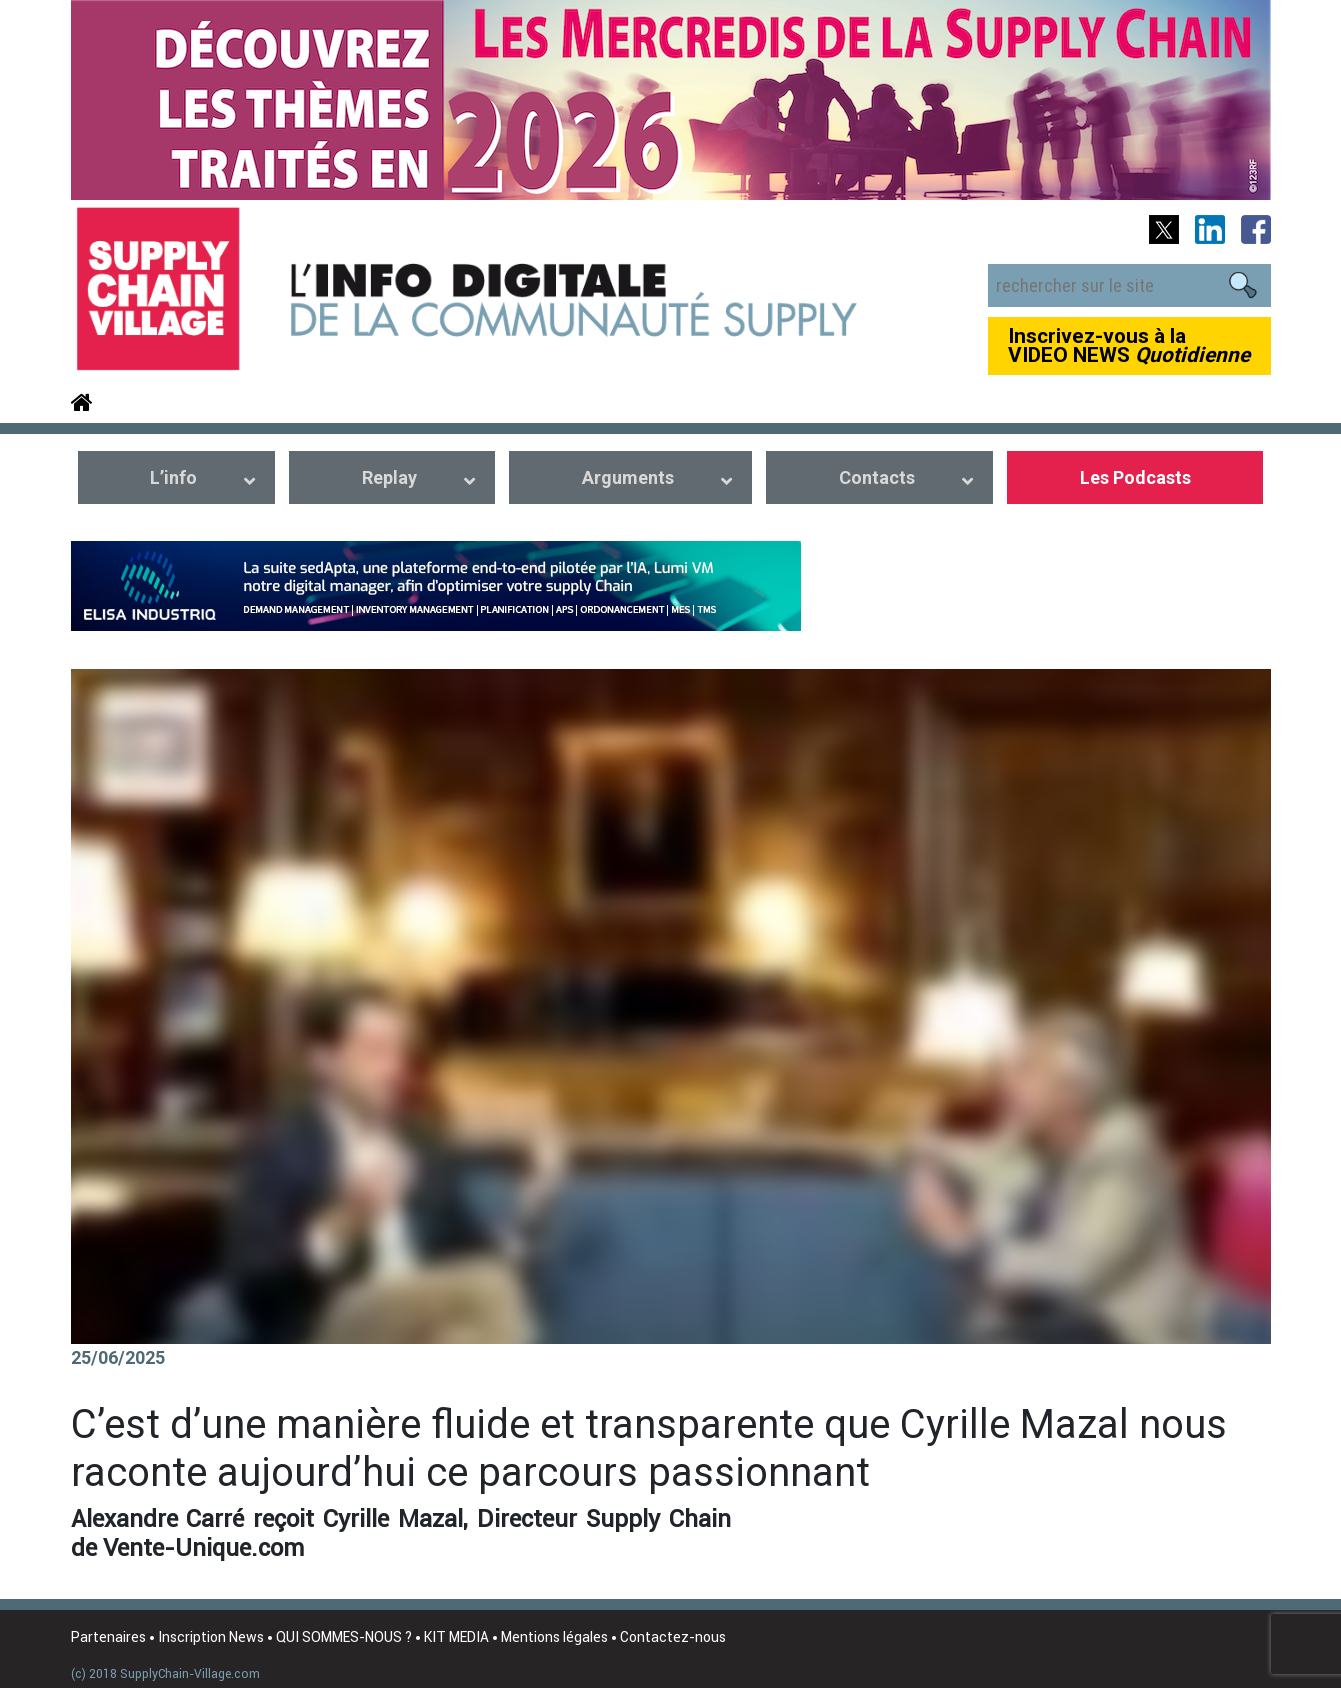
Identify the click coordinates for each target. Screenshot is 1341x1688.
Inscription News (211, 1637)
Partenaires (108, 1637)
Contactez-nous (673, 1637)
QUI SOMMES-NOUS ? (344, 1637)
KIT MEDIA (456, 1637)
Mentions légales (554, 1637)
